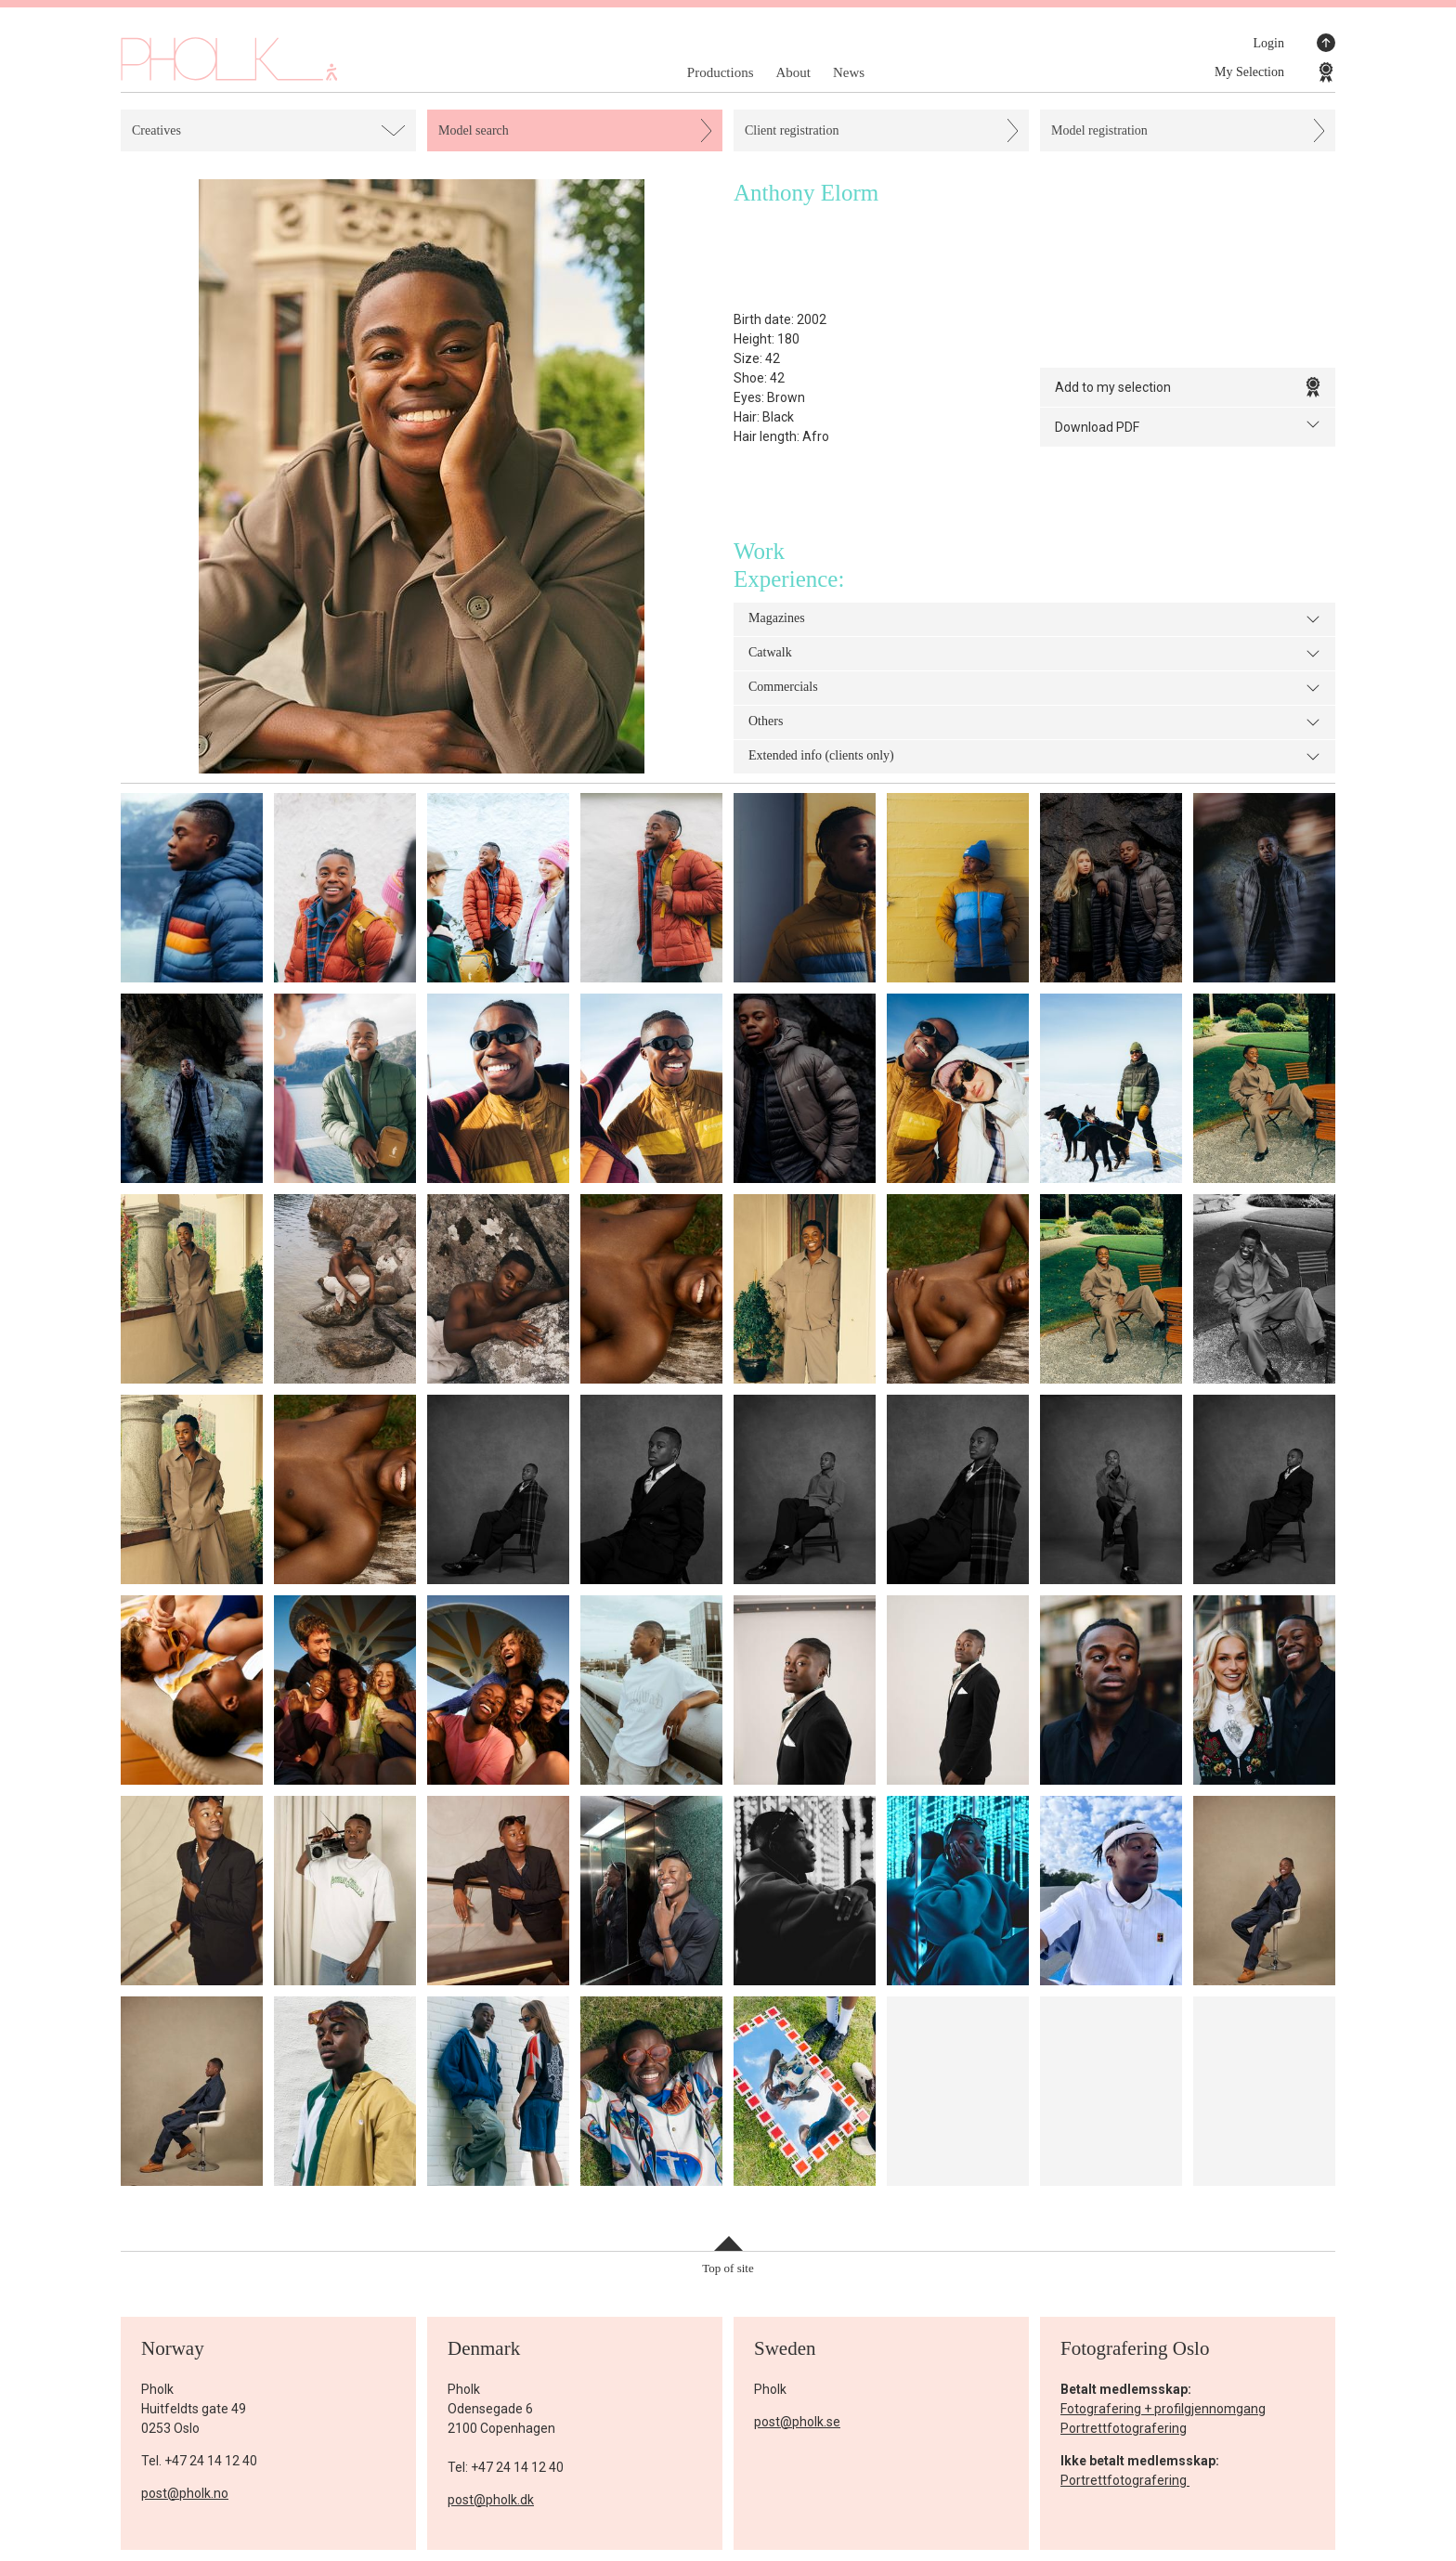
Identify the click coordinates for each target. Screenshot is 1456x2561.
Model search (473, 130)
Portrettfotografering (1123, 2428)
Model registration (1099, 130)
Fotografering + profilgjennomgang (1163, 2408)
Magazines (1034, 619)
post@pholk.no (184, 2493)
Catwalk (1034, 653)
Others (1034, 722)
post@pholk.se (797, 2421)
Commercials (1034, 688)
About (793, 72)
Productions (720, 72)
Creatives (156, 130)
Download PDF (1187, 426)
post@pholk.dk (491, 2499)
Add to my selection (1187, 387)
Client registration (791, 130)
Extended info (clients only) (1034, 756)
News (848, 72)
